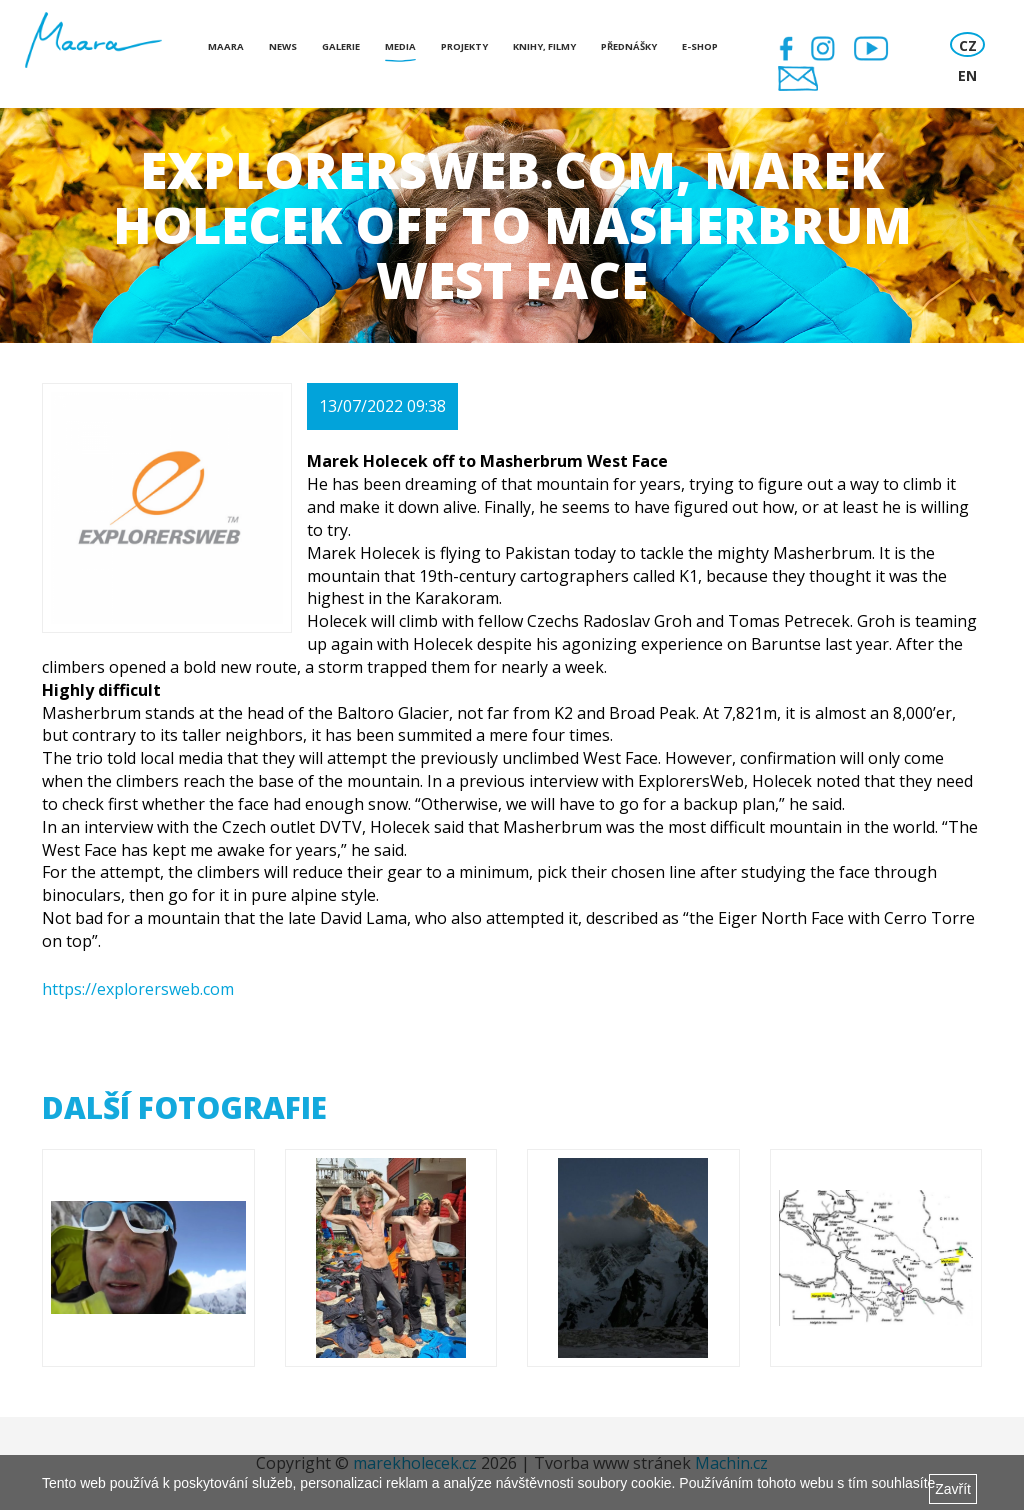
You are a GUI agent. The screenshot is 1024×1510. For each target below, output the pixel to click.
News (283, 46)
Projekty (464, 46)
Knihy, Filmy (544, 46)
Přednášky (629, 46)
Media (400, 46)
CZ (968, 45)
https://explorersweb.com (138, 989)
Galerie (341, 46)
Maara (226, 46)
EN (967, 75)
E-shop (700, 46)
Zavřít (953, 1489)
